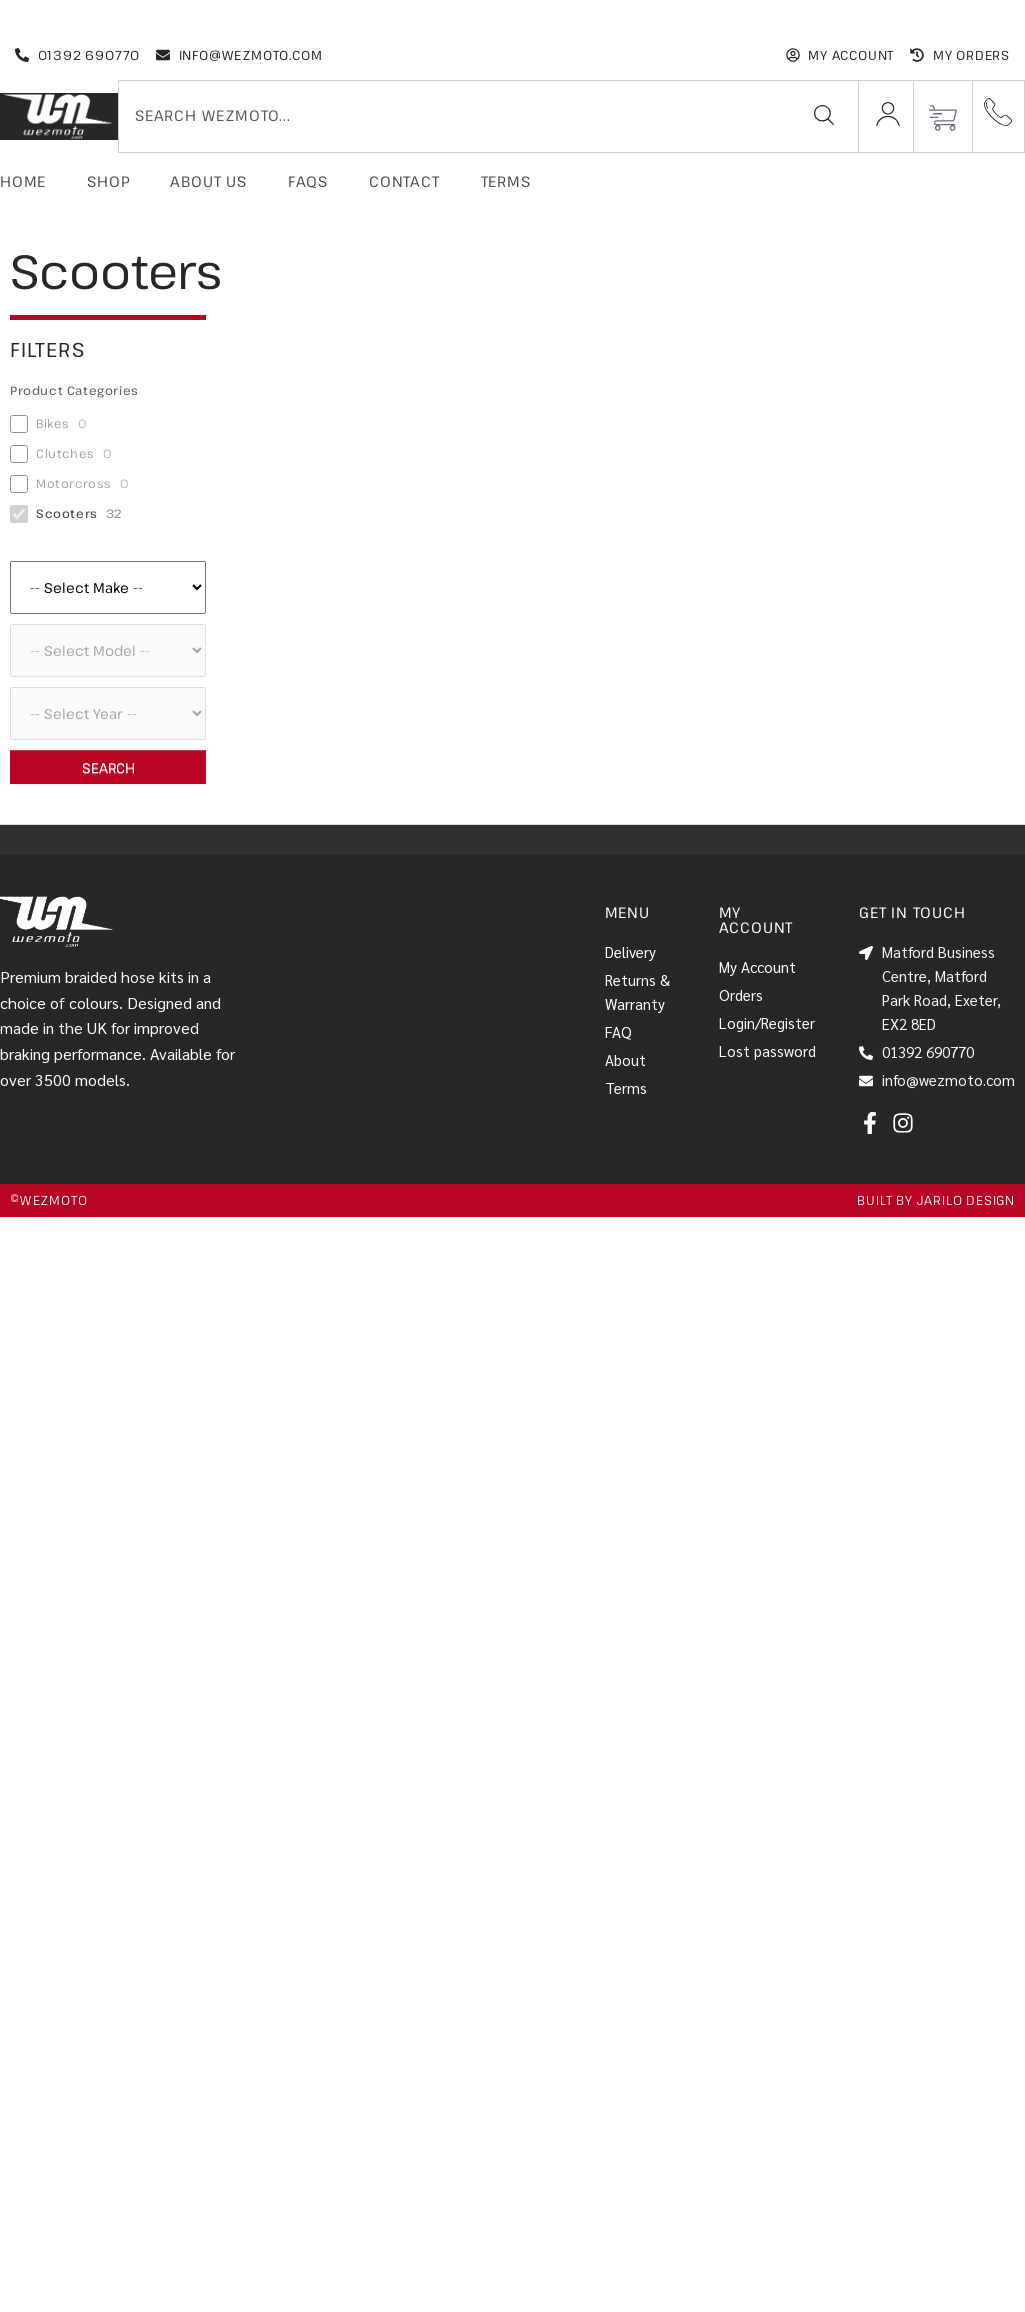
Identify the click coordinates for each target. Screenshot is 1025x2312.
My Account (757, 966)
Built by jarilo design (936, 1200)
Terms (506, 181)
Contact (404, 181)
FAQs (308, 181)
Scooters (67, 513)
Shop (108, 181)
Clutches (65, 453)
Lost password (767, 1050)
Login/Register (767, 1022)
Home (23, 181)
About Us (208, 181)
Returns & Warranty (637, 991)
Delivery (630, 951)
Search (108, 767)
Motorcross (74, 483)
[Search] (824, 115)
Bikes (53, 423)
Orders (741, 994)
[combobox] (450, 115)
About (625, 1059)
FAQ (618, 1031)
